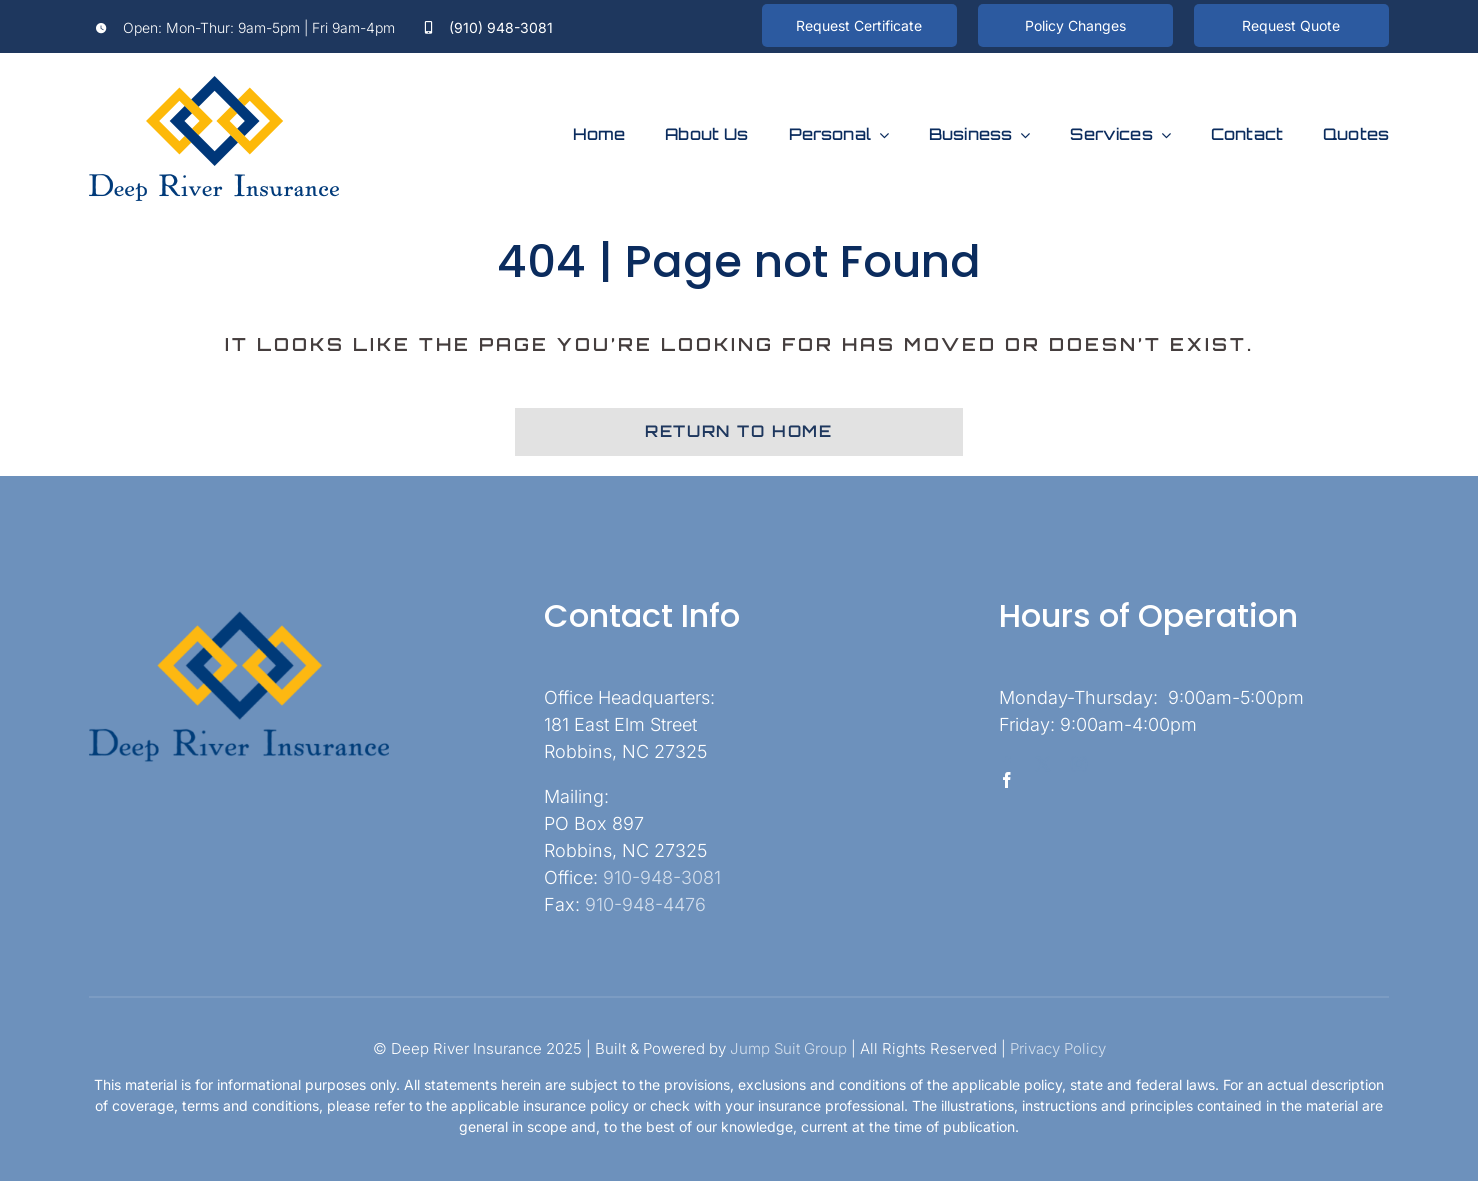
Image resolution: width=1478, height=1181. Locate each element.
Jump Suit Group (788, 1048)
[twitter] (1043, 764)
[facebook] (1007, 764)
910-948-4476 (645, 904)
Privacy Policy (1058, 1048)
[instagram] (1079, 764)
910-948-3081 (662, 877)
